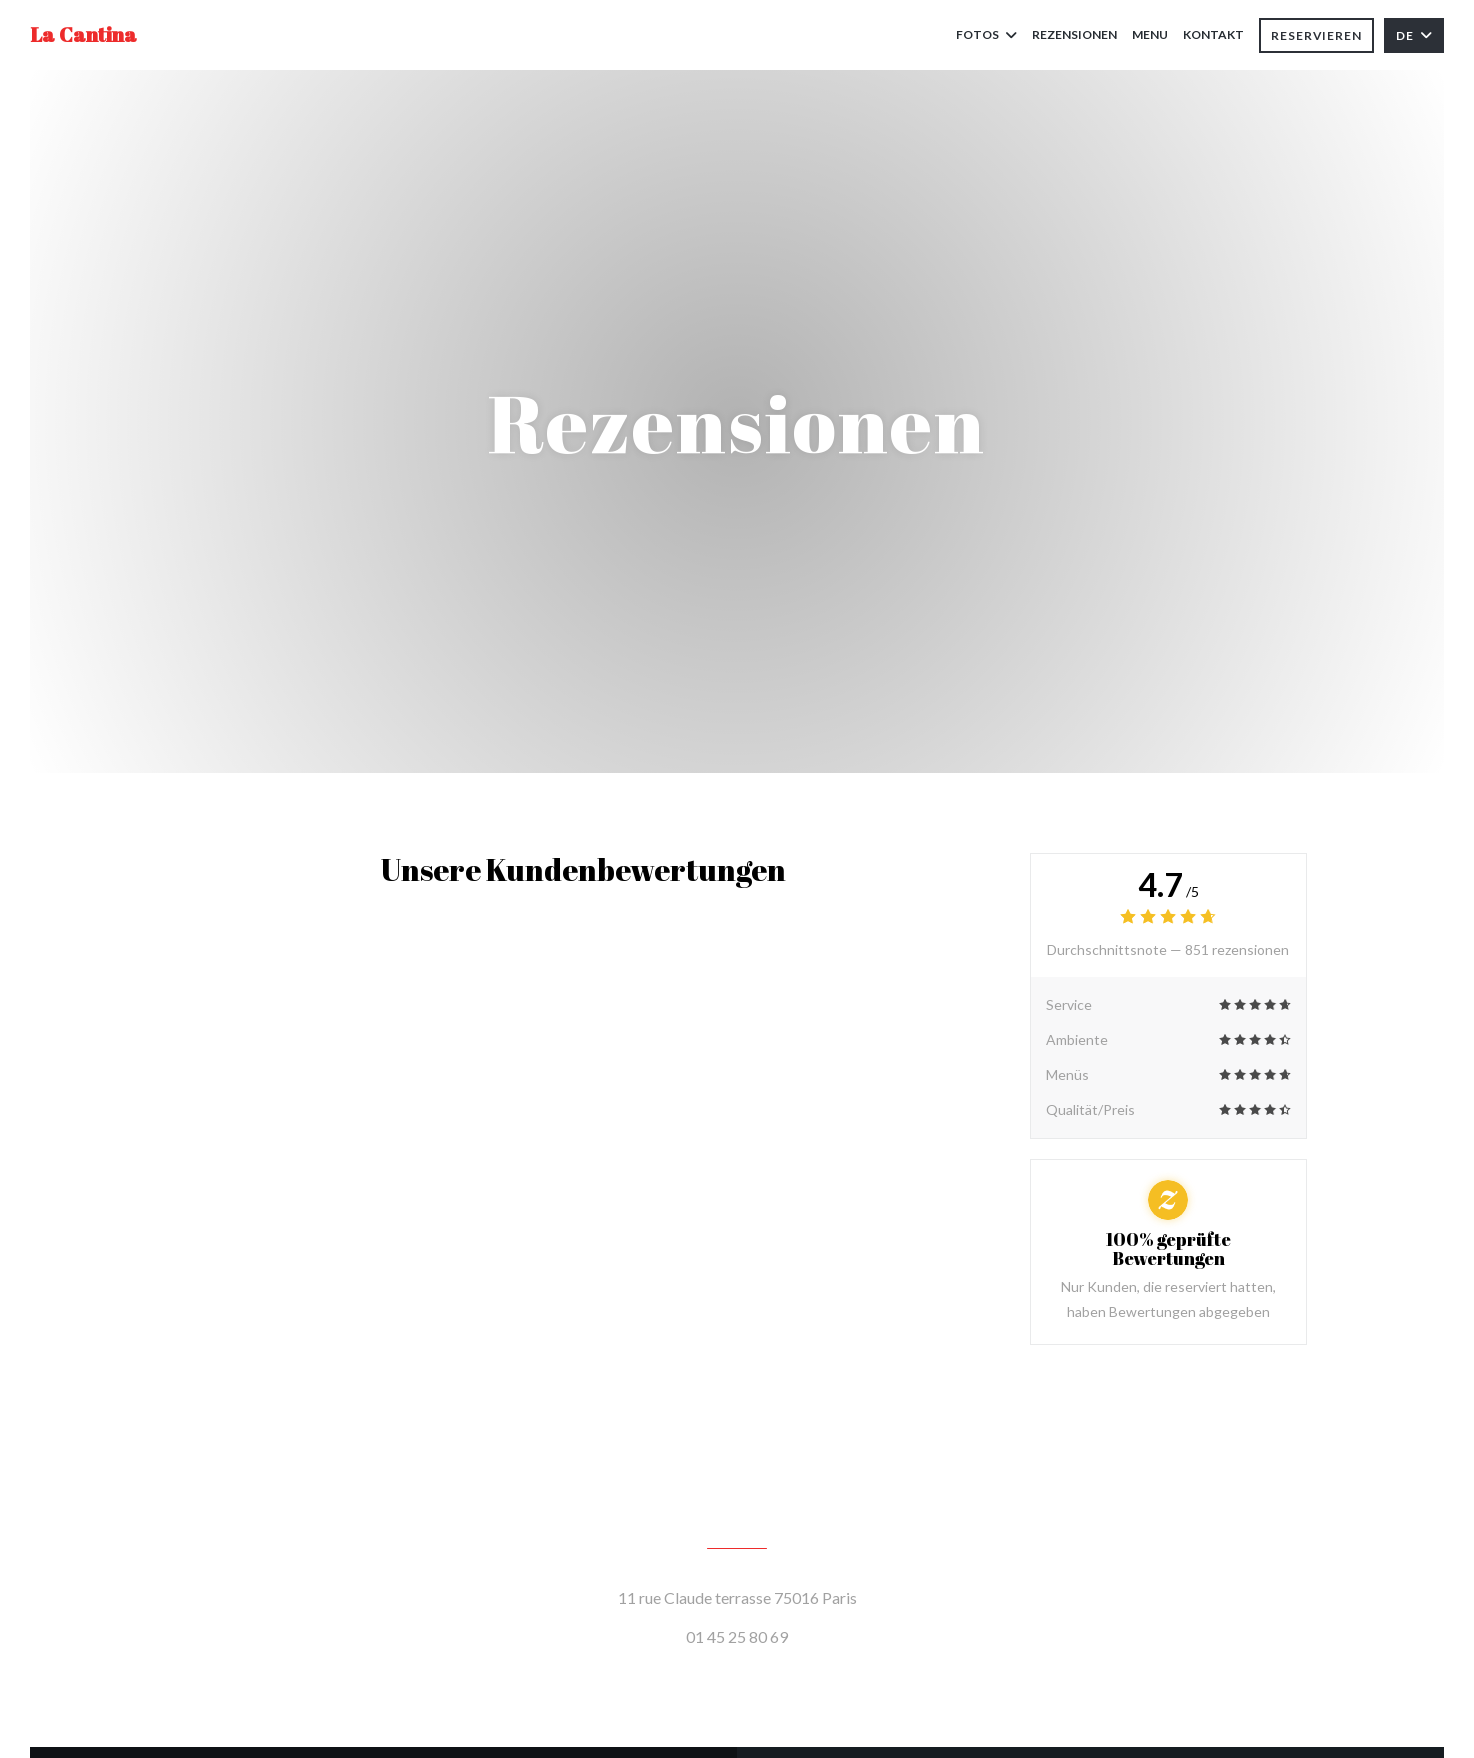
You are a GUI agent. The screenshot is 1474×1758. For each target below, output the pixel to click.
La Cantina (83, 34)
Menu (1150, 33)
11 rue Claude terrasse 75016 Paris (828, 1595)
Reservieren (1316, 35)
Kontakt (1213, 34)
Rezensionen (1074, 34)
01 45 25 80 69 (737, 1636)
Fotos (986, 34)
